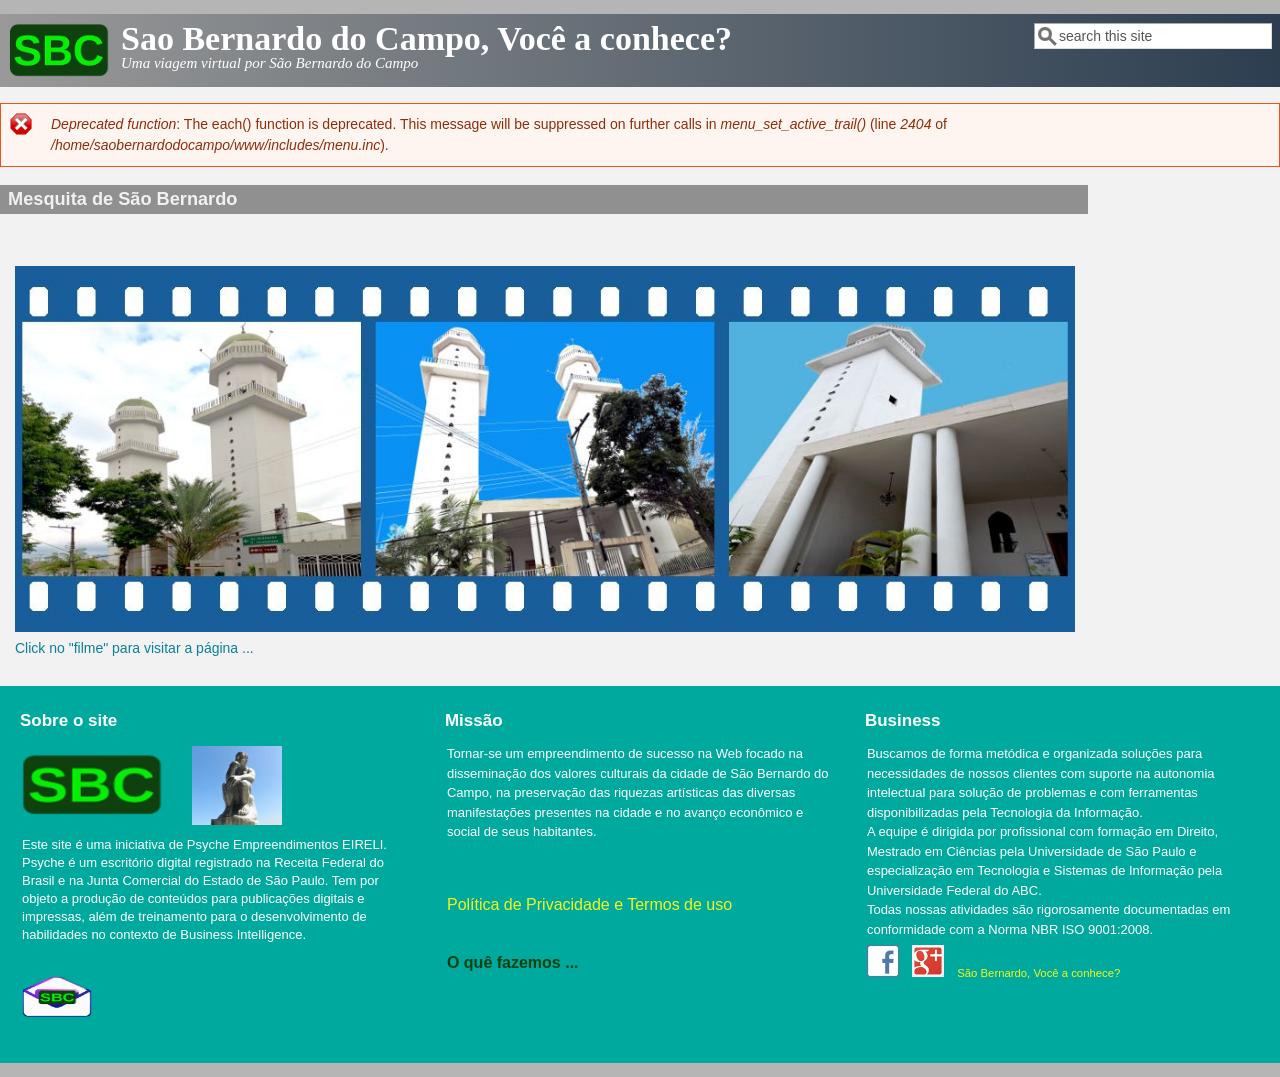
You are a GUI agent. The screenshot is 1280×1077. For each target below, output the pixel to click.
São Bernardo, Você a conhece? (1038, 973)
